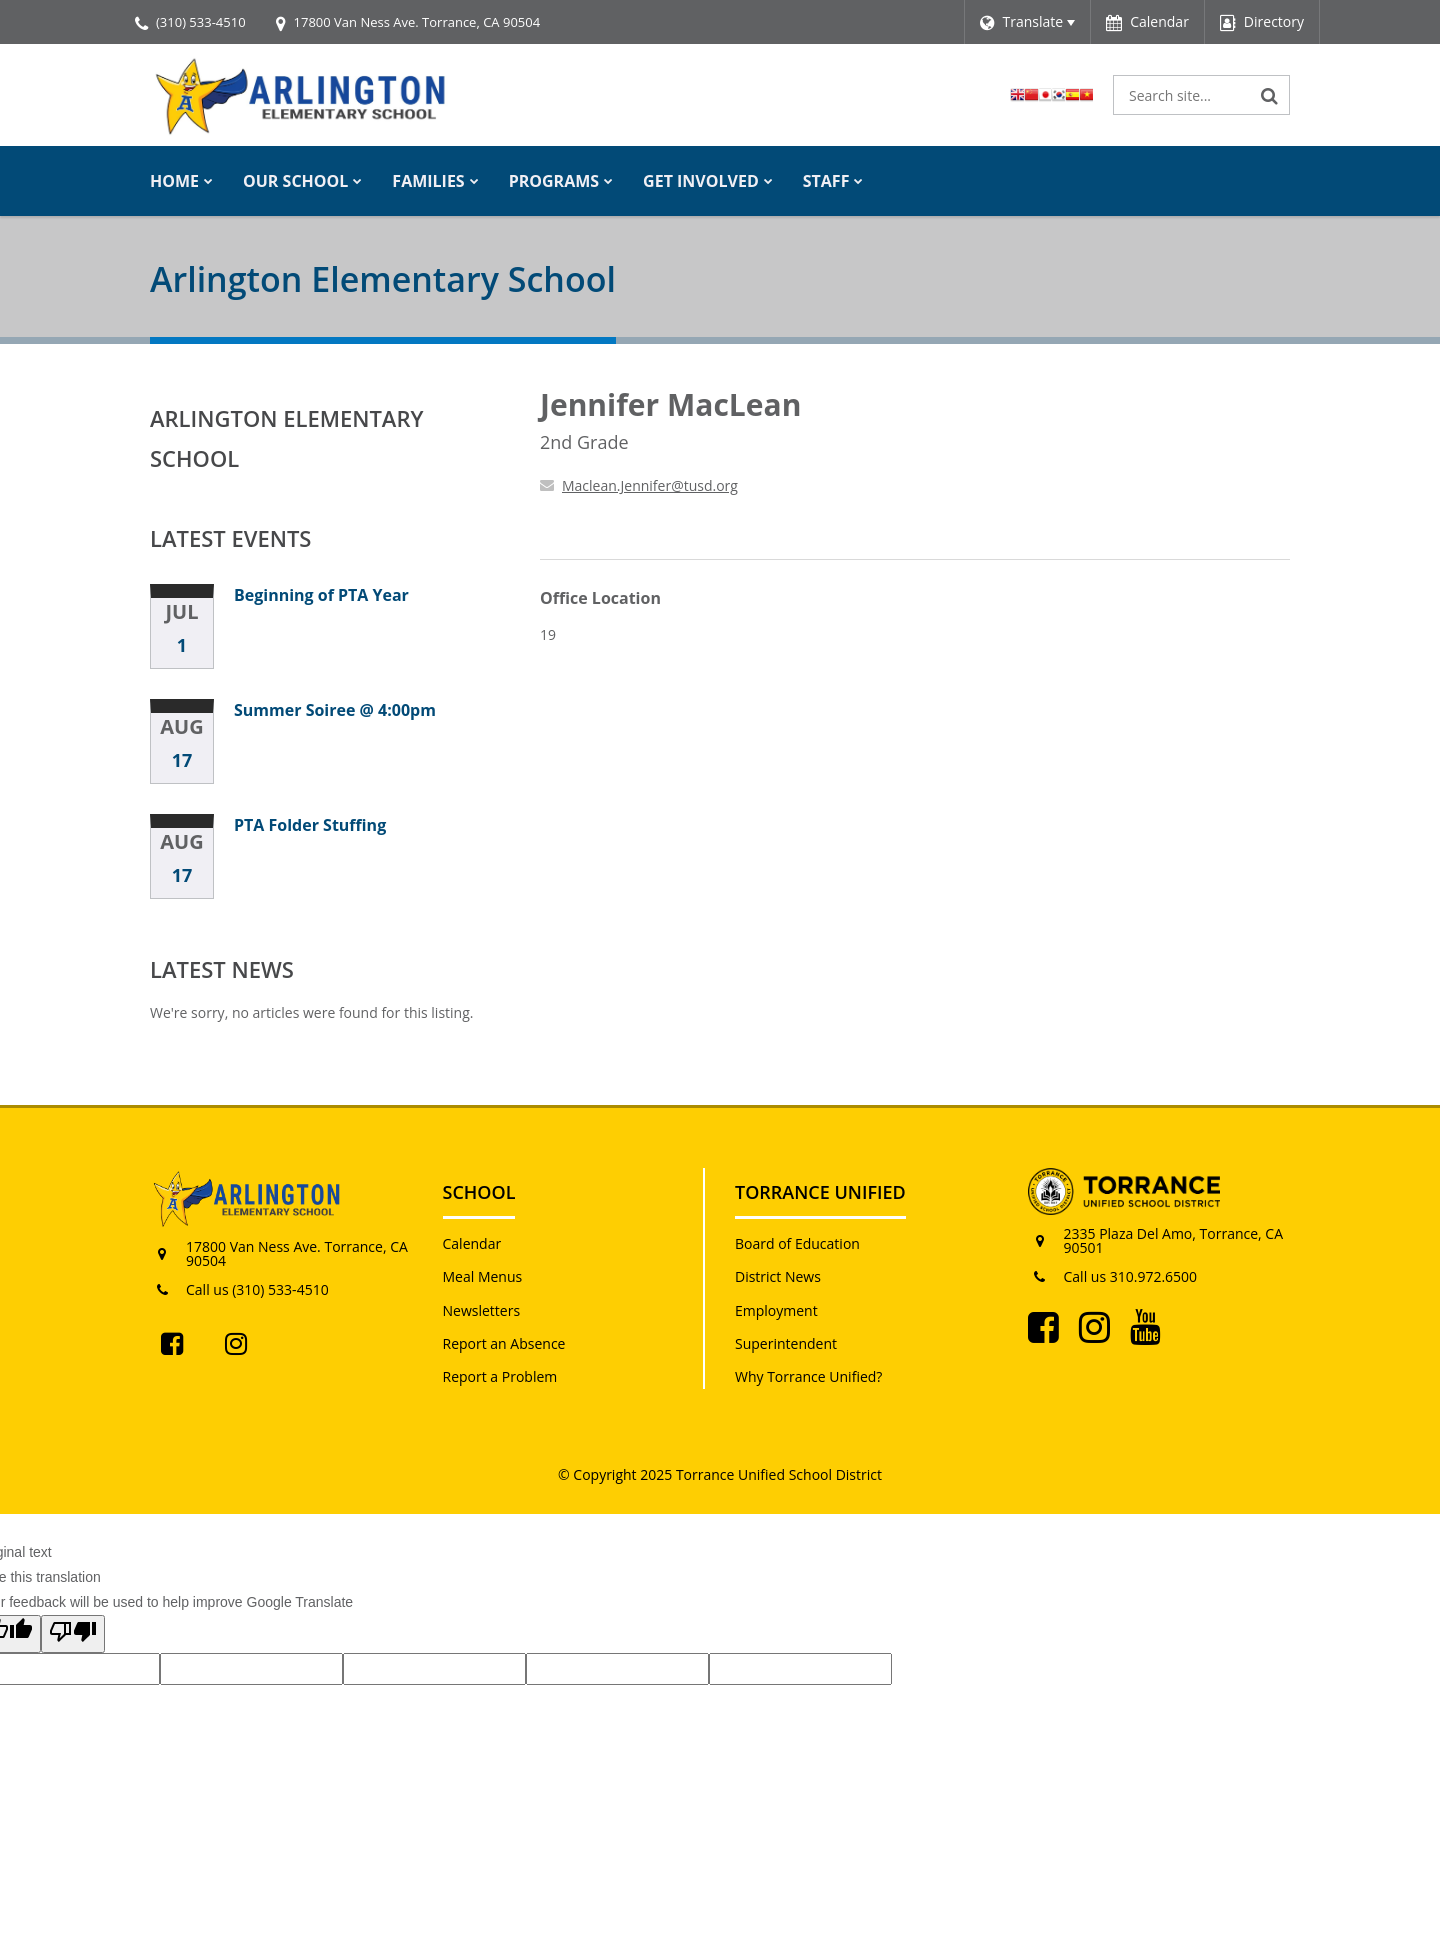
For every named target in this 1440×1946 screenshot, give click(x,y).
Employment (776, 1310)
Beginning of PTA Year (321, 595)
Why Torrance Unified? (808, 1376)
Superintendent (786, 1343)
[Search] (1270, 95)
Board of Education (797, 1243)
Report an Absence (504, 1343)
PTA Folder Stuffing (310, 825)
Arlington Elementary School (287, 438)
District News (778, 1276)
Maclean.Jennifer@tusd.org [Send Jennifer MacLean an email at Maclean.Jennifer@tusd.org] (650, 485)
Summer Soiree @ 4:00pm (335, 710)
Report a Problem (500, 1376)
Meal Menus (483, 1276)
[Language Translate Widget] (1027, 22)
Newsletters (482, 1310)
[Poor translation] (73, 1634)
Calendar (472, 1243)
